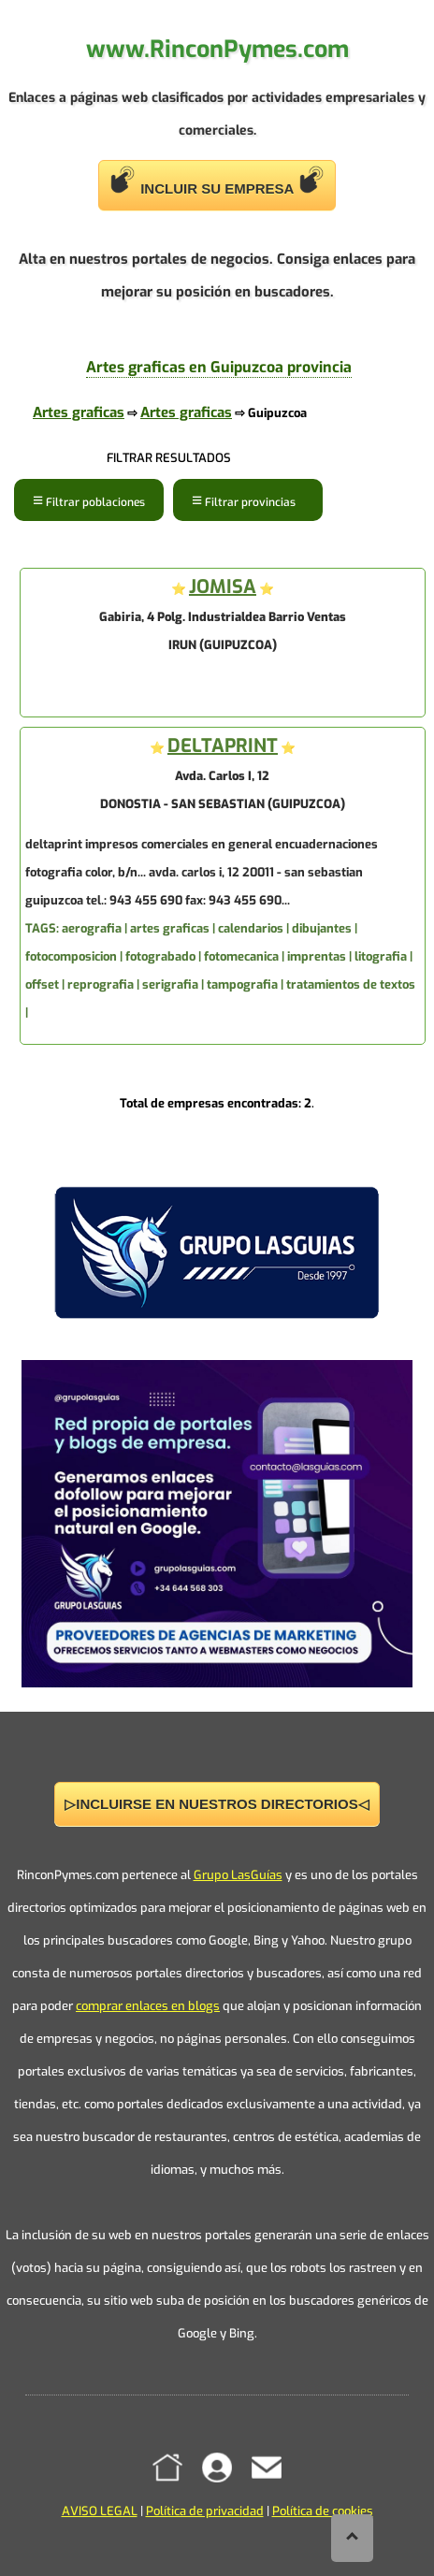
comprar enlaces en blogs (148, 2006)
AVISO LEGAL (99, 2511)
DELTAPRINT (222, 746)
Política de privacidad (205, 2511)
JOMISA (222, 587)
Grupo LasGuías (238, 1875)
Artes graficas (78, 412)
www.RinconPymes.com (217, 49)
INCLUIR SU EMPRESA (217, 181)
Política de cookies (322, 2511)
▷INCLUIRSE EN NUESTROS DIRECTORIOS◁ (217, 1804)
